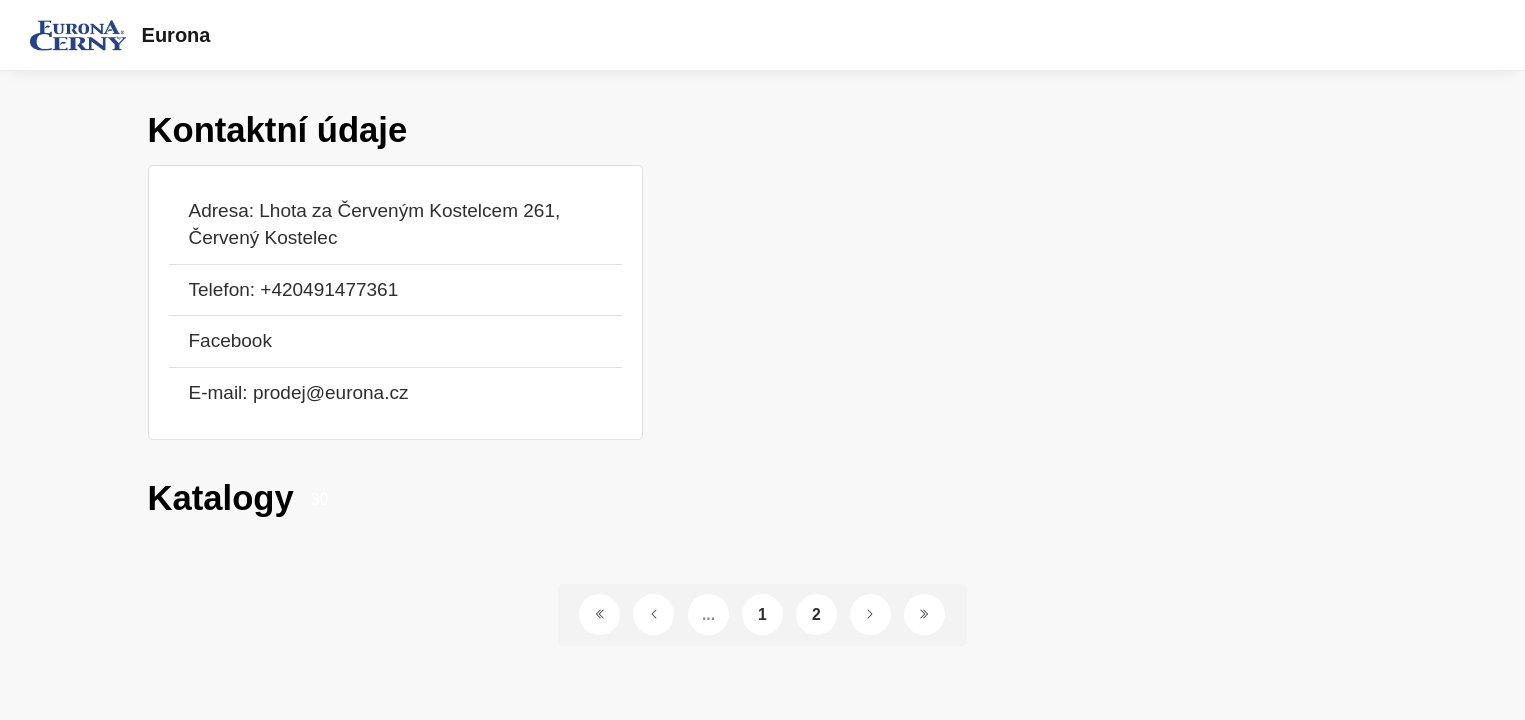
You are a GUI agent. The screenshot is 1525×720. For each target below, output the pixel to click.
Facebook (230, 340)
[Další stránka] (870, 614)
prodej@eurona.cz (331, 392)
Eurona (176, 35)
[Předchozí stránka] (653, 614)
